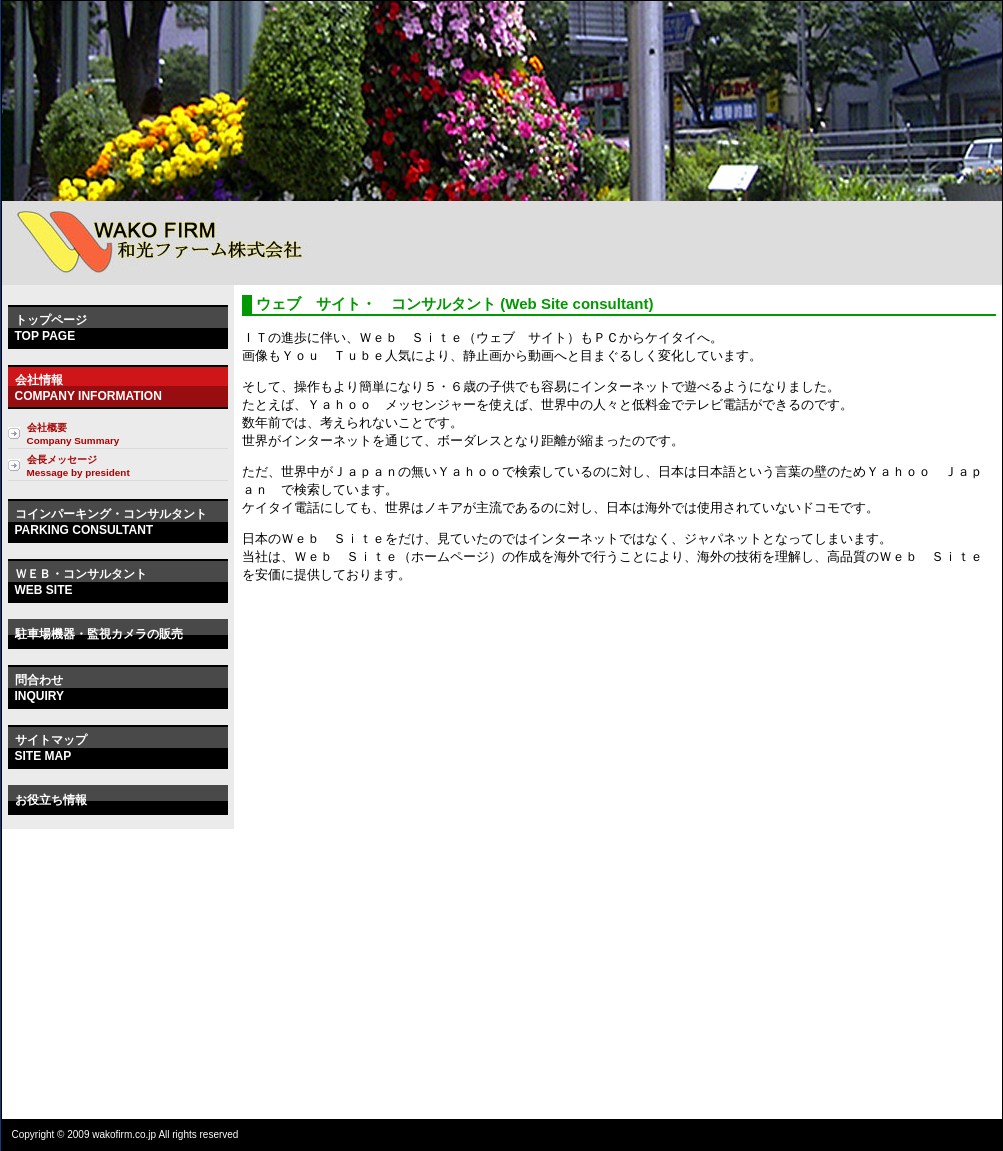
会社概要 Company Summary (73, 434)
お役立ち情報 (51, 800)
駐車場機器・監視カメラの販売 (99, 634)
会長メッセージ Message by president (78, 466)
